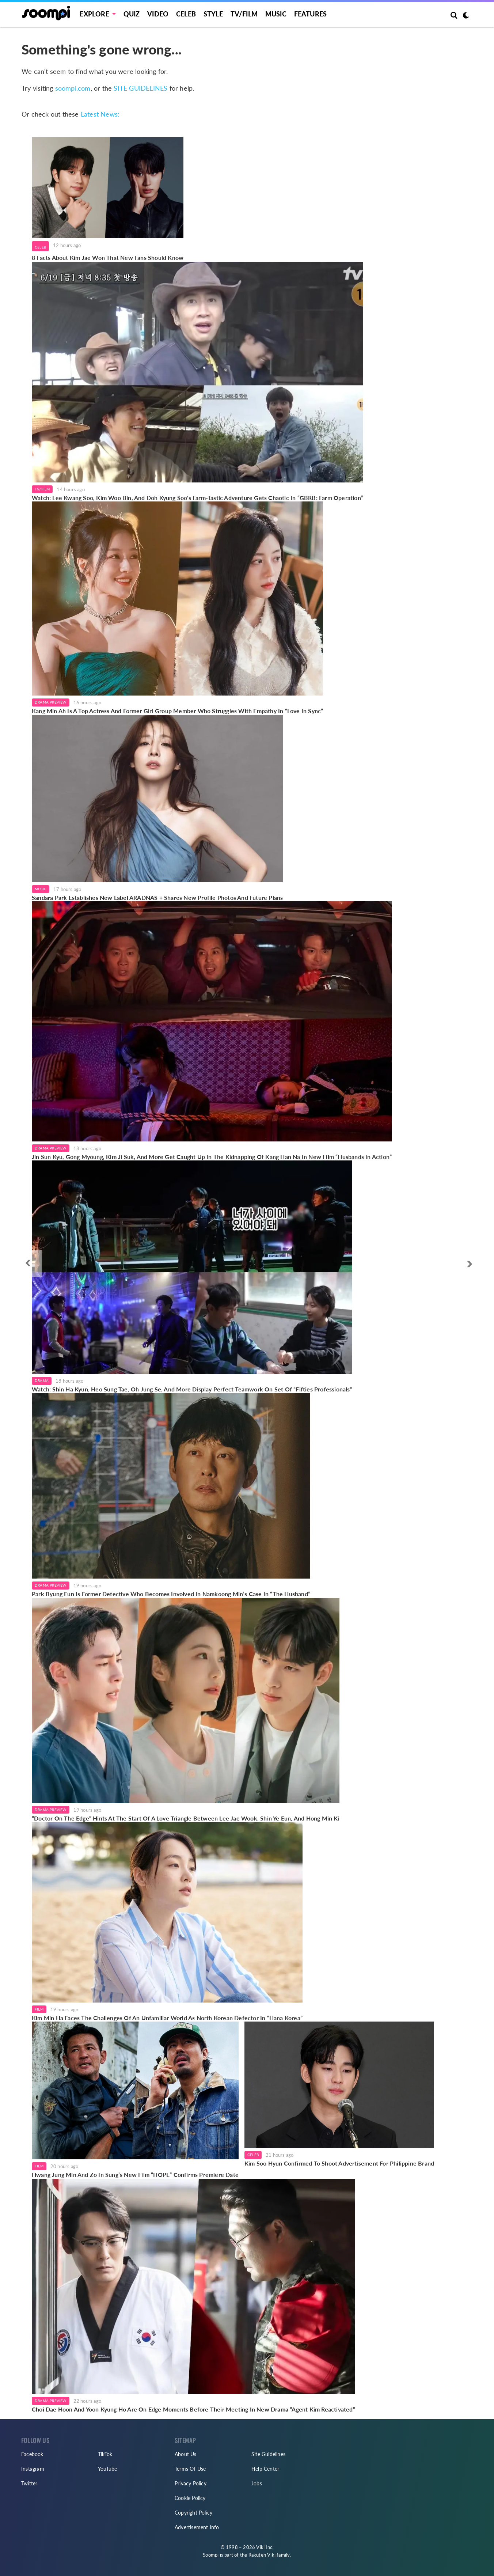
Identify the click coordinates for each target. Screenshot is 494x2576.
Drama (42, 1380)
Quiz (131, 14)
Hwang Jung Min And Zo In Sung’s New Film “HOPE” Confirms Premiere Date (135, 2174)
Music (275, 14)
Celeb (186, 14)
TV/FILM (244, 14)
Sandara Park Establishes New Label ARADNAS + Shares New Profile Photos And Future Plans (157, 897)
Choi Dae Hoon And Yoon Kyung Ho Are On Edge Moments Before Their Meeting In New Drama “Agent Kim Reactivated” (193, 2409)
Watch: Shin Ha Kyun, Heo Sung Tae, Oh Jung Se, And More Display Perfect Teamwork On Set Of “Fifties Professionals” (192, 1389)
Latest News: (100, 114)
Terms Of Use (190, 2469)
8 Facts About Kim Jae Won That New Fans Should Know (107, 257)
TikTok (105, 2454)
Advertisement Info (197, 2527)
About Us (186, 2454)
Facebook (32, 2454)
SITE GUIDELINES (140, 88)
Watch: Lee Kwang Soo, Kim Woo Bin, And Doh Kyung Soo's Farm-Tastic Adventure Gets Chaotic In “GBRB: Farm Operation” (197, 497)
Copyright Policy (193, 2512)
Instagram (32, 2469)
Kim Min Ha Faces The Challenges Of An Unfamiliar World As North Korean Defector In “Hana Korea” (167, 2017)
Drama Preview (50, 702)
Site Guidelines (268, 2454)
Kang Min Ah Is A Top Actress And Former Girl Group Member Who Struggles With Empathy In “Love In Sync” (177, 710)
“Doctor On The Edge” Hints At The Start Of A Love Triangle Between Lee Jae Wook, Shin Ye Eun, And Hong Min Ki (185, 1818)
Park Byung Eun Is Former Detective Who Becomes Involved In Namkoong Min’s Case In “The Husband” (171, 1593)
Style (213, 14)
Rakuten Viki (262, 2555)
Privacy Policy (190, 2483)
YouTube (107, 2469)
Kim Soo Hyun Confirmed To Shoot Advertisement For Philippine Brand (339, 2163)
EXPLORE (94, 14)
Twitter (29, 2483)
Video (157, 14)
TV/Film (42, 489)
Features (310, 14)
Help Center (265, 2469)
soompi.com (73, 88)
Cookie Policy (190, 2498)
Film (39, 2009)
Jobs (256, 2483)
